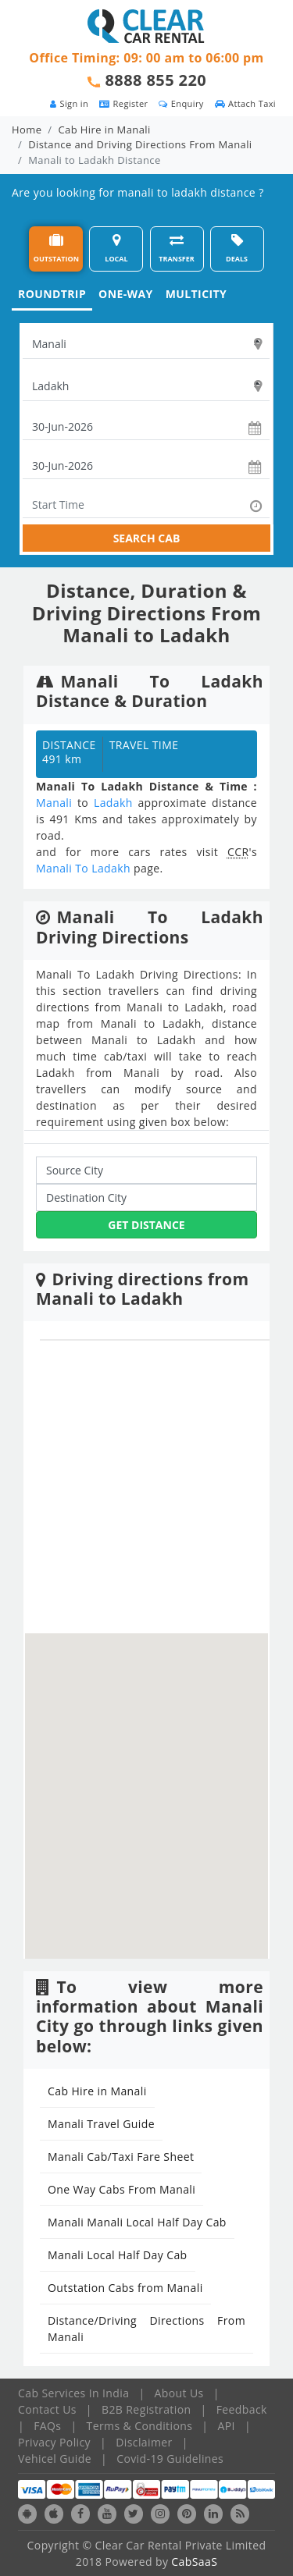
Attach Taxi (245, 103)
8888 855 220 (156, 80)
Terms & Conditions (140, 2425)
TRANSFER (177, 248)
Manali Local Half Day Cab (118, 2254)
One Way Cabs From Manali (121, 2189)
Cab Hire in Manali (105, 130)
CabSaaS (194, 2561)
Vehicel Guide (54, 2458)
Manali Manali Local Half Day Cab (137, 2222)
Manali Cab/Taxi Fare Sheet (121, 2156)
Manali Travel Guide (101, 2123)
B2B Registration (146, 2409)
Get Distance (146, 1224)
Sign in (69, 103)
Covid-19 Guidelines (169, 2458)
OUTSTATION (56, 248)
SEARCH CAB (146, 538)
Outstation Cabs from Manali (125, 2287)
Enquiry (181, 103)
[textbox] (146, 344)
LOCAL (116, 248)
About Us (179, 2393)
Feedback (241, 2409)
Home (26, 130)
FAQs (47, 2425)
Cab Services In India (73, 2393)
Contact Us (47, 2409)
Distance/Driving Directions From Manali (146, 2328)
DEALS (237, 248)
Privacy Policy (54, 2442)
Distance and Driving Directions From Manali (140, 144)
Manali (54, 802)
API (226, 2425)
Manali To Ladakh (83, 868)
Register (123, 103)
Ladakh (113, 802)
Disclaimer (144, 2442)
